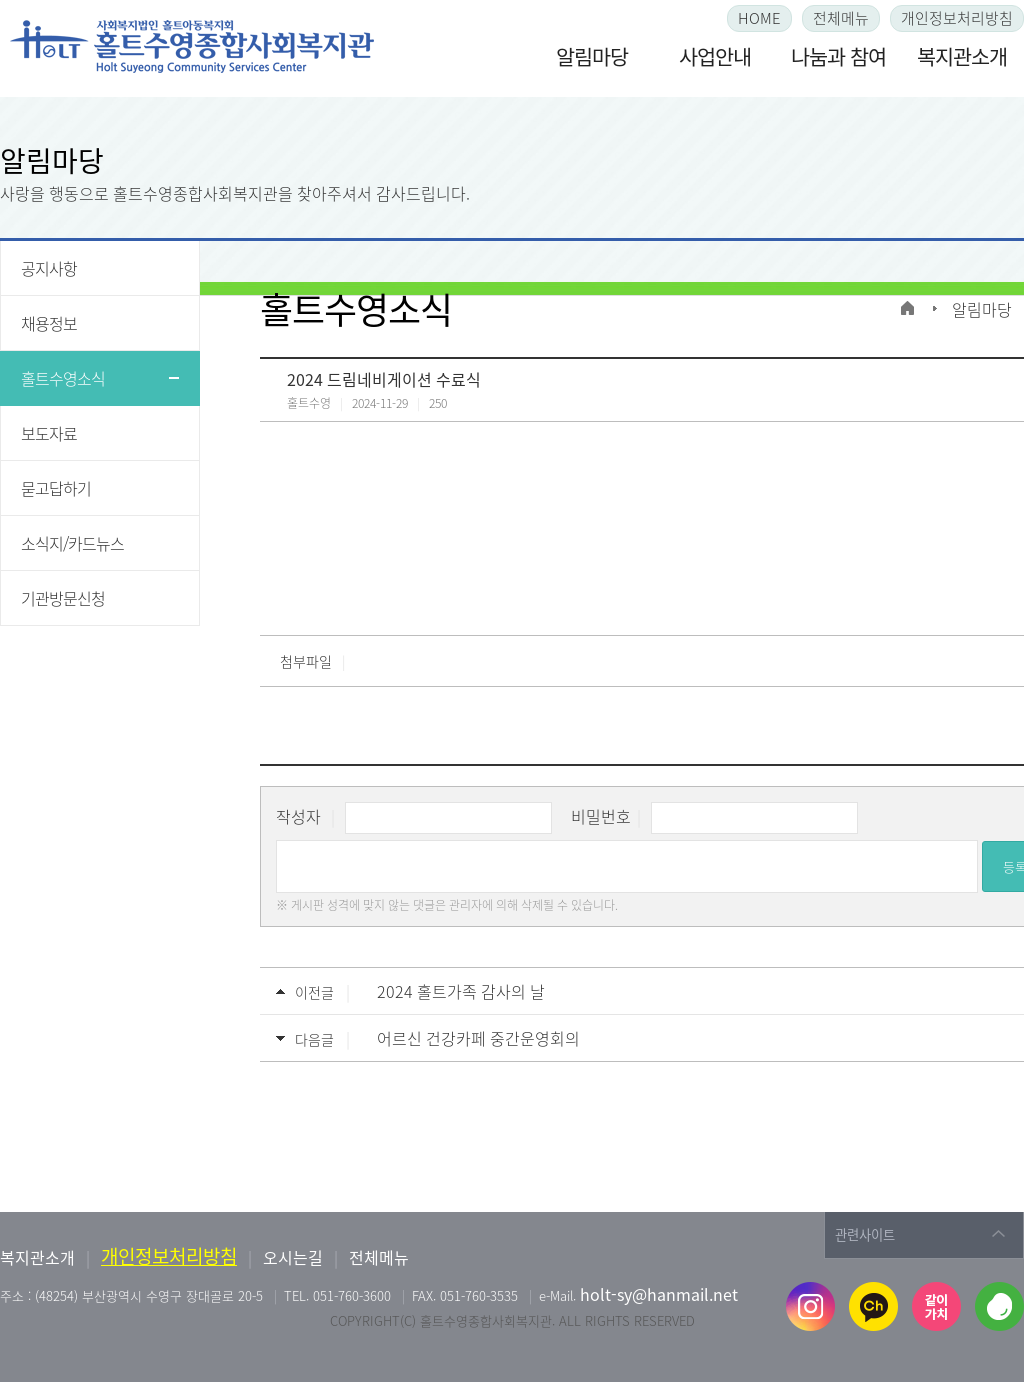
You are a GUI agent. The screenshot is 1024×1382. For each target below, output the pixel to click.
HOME (759, 18)
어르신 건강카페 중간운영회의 (478, 1038)
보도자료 (49, 433)
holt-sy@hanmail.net (659, 1294)
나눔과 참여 (838, 57)
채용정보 (49, 323)
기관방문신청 (63, 598)
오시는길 (293, 1257)
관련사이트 (865, 1234)
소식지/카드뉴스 (72, 543)
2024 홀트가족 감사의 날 (461, 991)
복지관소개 (962, 57)
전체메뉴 (841, 18)
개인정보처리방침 (957, 18)
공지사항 (49, 268)
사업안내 (715, 57)
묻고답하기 (56, 488)
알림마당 (592, 57)
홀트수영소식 (63, 378)
